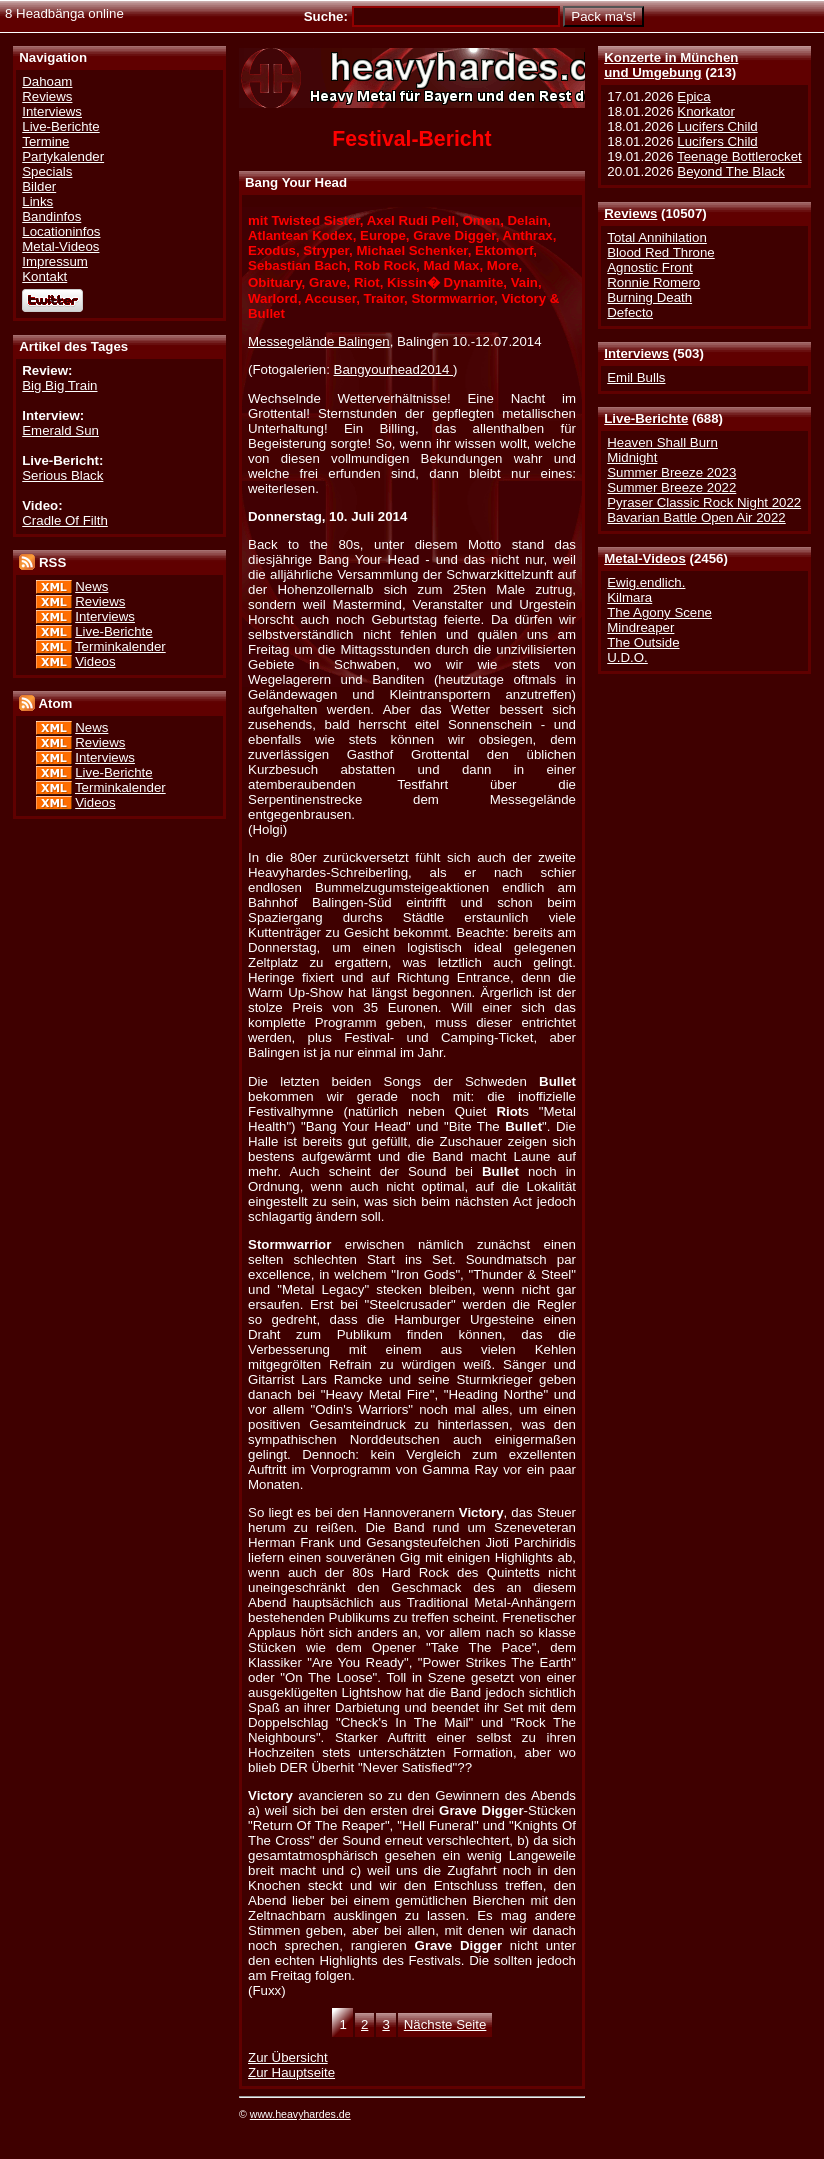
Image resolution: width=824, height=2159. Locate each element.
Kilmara (629, 597)
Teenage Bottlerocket (739, 156)
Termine (45, 141)
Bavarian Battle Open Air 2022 (696, 517)
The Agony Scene (659, 612)
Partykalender (63, 156)
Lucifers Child (717, 126)
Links (37, 201)
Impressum (55, 261)
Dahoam (47, 81)
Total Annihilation (657, 237)
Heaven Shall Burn (662, 442)
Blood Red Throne (660, 252)
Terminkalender (120, 646)
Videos (95, 661)
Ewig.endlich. (646, 582)
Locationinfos (61, 231)
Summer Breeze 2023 (671, 472)
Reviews (630, 213)
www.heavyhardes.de (300, 2114)
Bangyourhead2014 (394, 369)
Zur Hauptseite (291, 2072)
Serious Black (62, 475)
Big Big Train (59, 385)
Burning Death (649, 297)
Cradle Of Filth (65, 520)
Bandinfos (51, 216)
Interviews (636, 353)
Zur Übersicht (288, 2057)
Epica (693, 96)
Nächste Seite (445, 2024)
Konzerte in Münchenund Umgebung (671, 65)
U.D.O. (627, 657)
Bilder (39, 186)
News (91, 586)
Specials (47, 171)
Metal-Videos (645, 558)
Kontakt (44, 276)
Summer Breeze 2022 (671, 487)
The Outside (643, 642)
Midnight (632, 457)
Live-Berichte (646, 418)
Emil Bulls (636, 377)
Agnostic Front (650, 267)
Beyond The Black (730, 171)
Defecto (630, 312)
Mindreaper (640, 627)
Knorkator (706, 111)
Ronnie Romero (653, 282)
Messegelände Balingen (319, 341)
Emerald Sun (60, 430)
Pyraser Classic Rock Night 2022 (704, 502)
